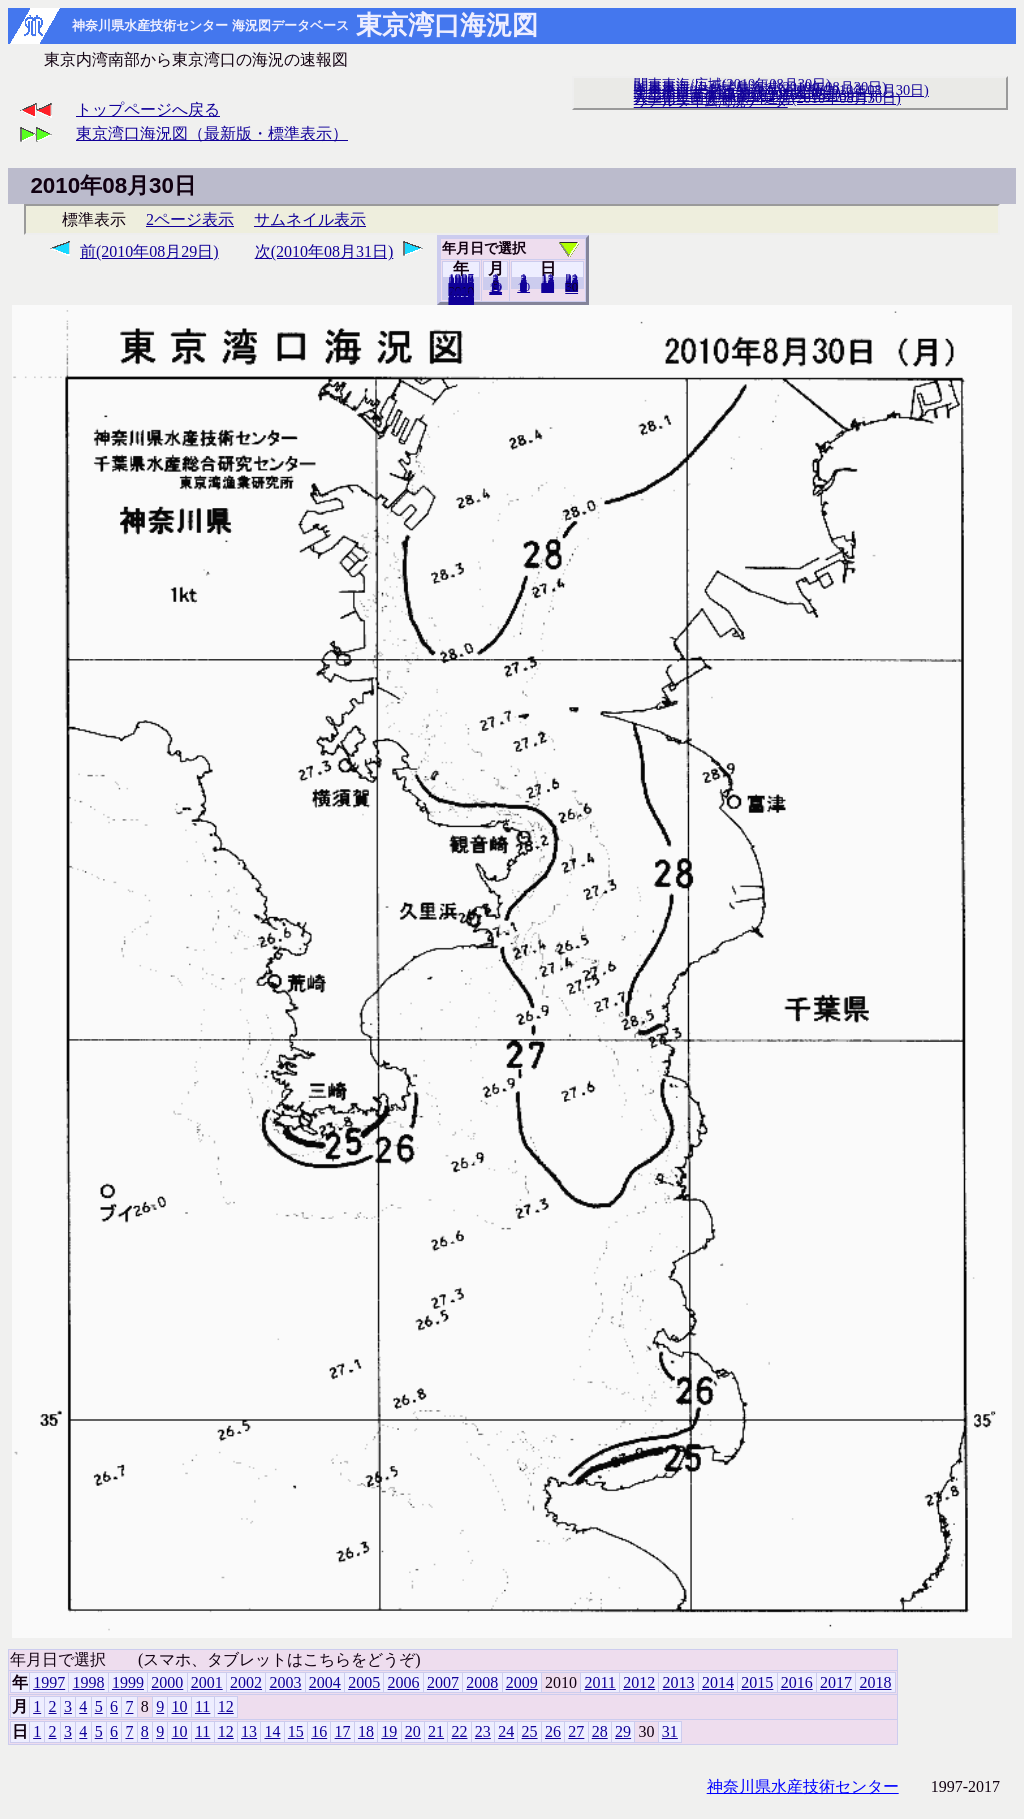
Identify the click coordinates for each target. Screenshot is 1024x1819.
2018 (461, 299)
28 (600, 1731)
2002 (246, 1682)
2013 (679, 1682)
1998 (89, 1682)
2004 (325, 1682)
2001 (207, 1682)
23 (483, 1731)
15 (296, 1731)
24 (506, 1731)
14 (272, 1731)
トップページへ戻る (148, 109)
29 (623, 1731)
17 (343, 1731)
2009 (522, 1682)
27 (576, 1731)
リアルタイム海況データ (711, 101)
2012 (639, 1682)
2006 (404, 1682)
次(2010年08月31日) (324, 251)
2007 (443, 1682)
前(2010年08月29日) (149, 251)
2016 (797, 1682)
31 (571, 288)
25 (530, 1731)
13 (249, 1731)
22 (459, 1731)
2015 (757, 1682)
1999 (128, 1682)
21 (436, 1731)
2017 (836, 1682)
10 (523, 287)
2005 (364, 1682)
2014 (718, 1682)
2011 (599, 1682)
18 (366, 1731)
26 (553, 1731)
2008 (482, 1682)
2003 (285, 1682)
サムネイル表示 (310, 219)
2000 (167, 1682)
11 (202, 1706)
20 (547, 287)
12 (495, 289)
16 (319, 1731)
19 (389, 1731)
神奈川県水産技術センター (803, 1786)
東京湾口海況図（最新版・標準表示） (212, 133)
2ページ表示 (190, 219)
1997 (49, 1682)
